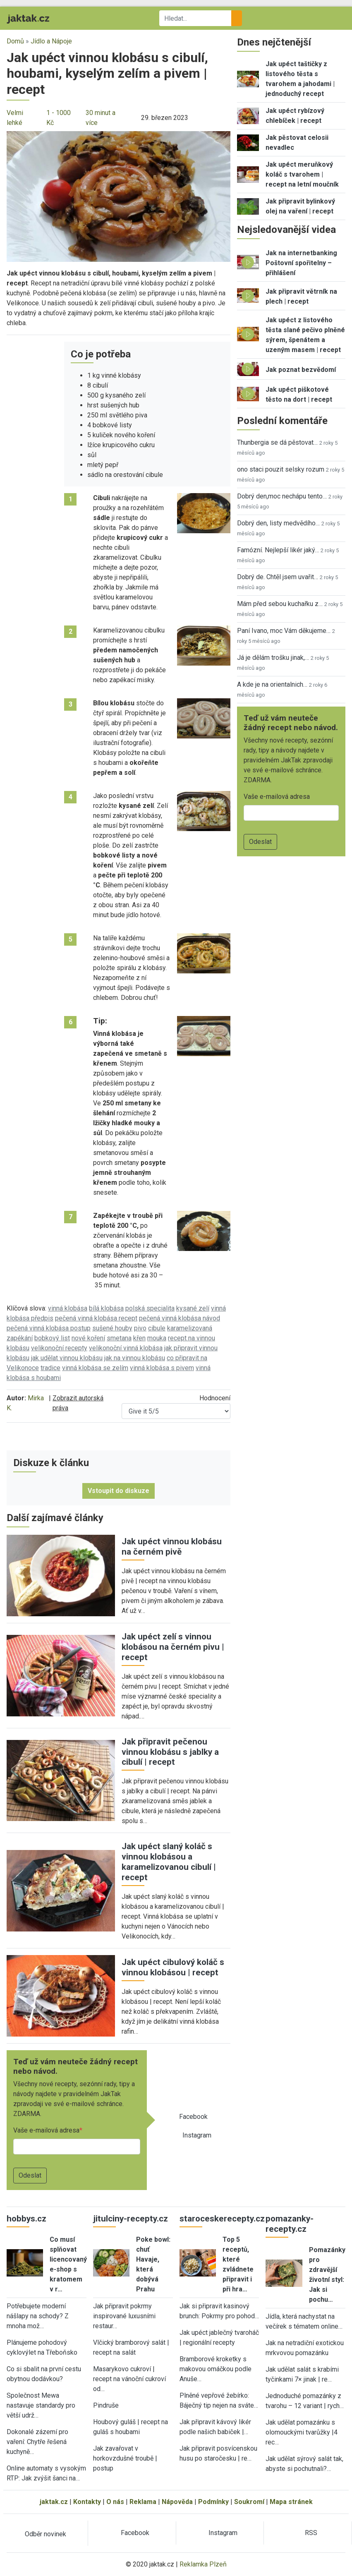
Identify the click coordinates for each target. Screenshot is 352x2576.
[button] (118, 196)
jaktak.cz (54, 2502)
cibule (156, 1328)
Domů (15, 41)
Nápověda (177, 2502)
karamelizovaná (189, 1328)
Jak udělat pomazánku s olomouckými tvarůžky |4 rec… (302, 2432)
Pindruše (106, 2405)
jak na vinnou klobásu (134, 1358)
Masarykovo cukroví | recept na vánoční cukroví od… (129, 2379)
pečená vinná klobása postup (49, 1328)
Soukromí (249, 2502)
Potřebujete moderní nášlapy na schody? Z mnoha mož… (38, 2316)
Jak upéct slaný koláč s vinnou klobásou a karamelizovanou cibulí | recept (169, 1861)
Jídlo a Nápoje (51, 41)
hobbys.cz (26, 2219)
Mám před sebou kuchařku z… (280, 604)
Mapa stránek (291, 2502)
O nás (115, 2502)
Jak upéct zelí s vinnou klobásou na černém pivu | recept (173, 1647)
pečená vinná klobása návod (179, 1318)
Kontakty (87, 2502)
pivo (140, 1328)
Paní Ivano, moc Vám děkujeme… (283, 631)
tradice (50, 1368)
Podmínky (213, 2502)
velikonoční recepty (59, 1348)
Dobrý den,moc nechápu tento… (282, 496)
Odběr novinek (45, 2534)
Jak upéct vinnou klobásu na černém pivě (172, 1546)
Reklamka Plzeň (203, 2564)
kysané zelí (192, 1308)
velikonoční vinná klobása (126, 1348)
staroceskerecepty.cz (222, 2219)
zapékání (20, 1338)
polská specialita (150, 1308)
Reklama (142, 2502)
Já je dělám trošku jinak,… (273, 657)
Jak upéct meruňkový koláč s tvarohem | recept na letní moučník (302, 174)
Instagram (196, 2135)
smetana (119, 1338)
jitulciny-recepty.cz (130, 2219)
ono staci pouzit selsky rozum (280, 469)
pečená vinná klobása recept (96, 1318)
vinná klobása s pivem (162, 1368)
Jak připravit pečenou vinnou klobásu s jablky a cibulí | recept (170, 1752)
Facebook (193, 2117)
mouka (156, 1338)
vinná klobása (67, 1308)
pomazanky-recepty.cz (290, 2224)
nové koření (88, 1338)
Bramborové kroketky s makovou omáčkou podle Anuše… (215, 2369)
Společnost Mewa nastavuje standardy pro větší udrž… (41, 2405)
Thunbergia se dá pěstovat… (277, 442)
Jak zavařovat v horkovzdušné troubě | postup (125, 2458)
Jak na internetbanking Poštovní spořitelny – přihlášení (301, 263)
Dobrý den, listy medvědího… (278, 523)
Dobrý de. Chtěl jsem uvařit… (277, 577)
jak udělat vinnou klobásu (67, 1358)
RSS (311, 2533)
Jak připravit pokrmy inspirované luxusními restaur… (124, 2316)
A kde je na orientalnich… (272, 684)
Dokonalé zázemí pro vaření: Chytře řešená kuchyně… (37, 2442)
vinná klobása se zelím (95, 1368)
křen (139, 1338)
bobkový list (52, 1338)
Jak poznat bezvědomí (301, 370)
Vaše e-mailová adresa (46, 2130)
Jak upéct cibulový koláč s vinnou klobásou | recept (173, 1967)
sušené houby (112, 1328)
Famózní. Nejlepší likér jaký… (278, 550)
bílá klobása (106, 1308)
